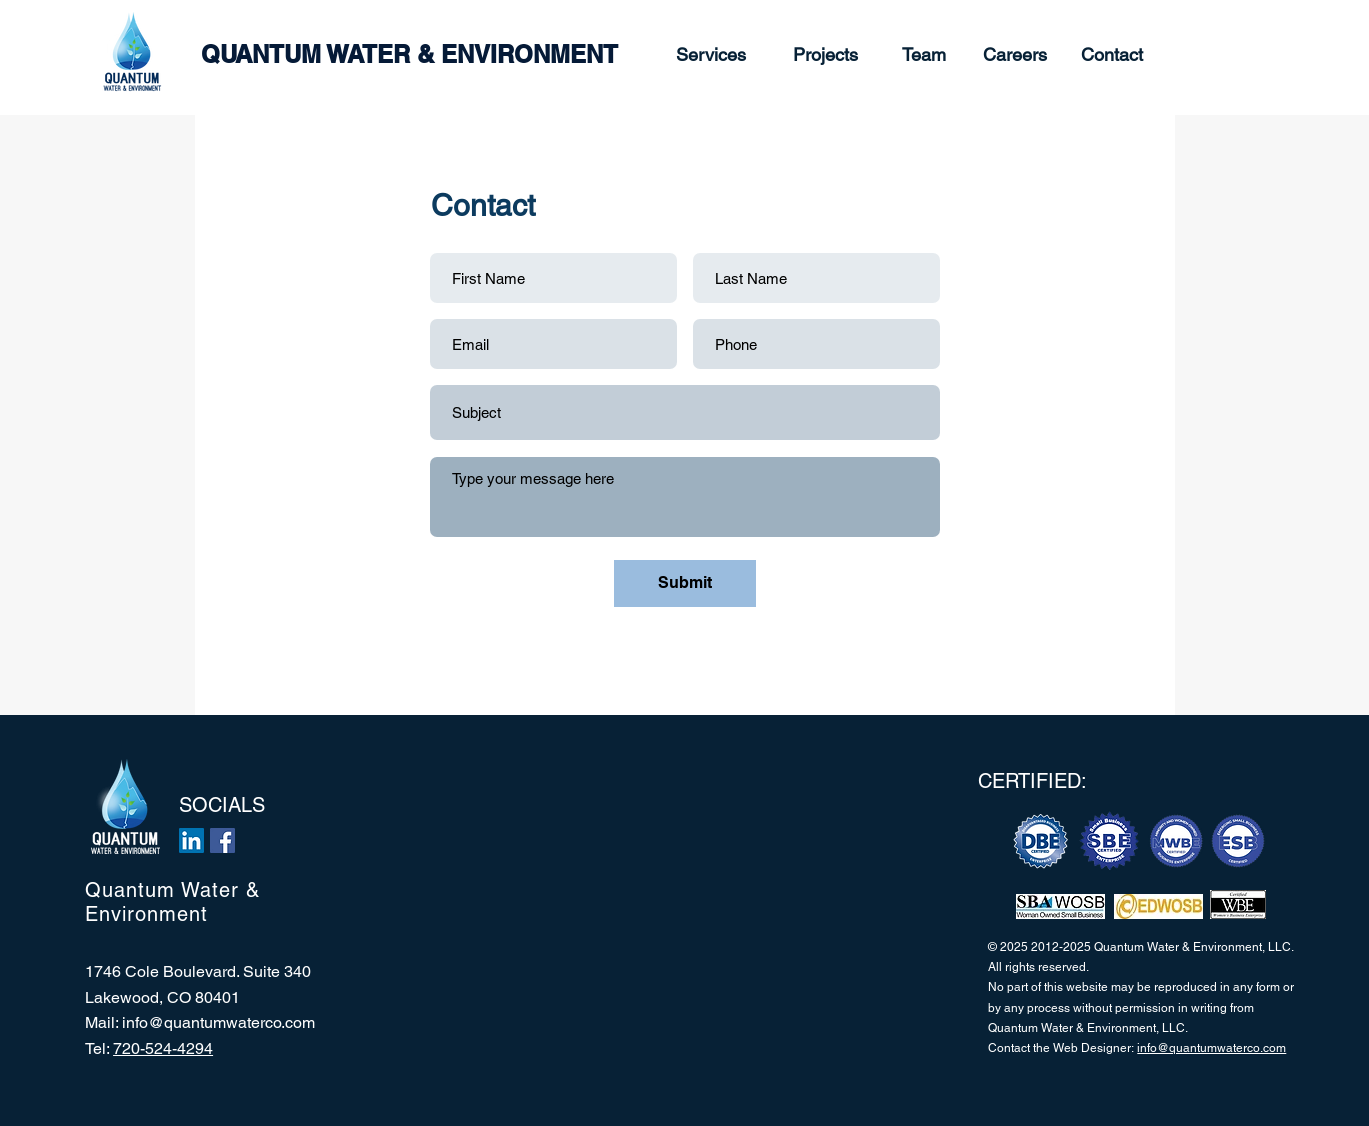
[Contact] (1112, 54)
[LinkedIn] (191, 840)
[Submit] (685, 583)
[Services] (711, 54)
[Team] (924, 54)
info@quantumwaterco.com (218, 1022)
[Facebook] (222, 840)
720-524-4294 (163, 1048)
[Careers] (1015, 54)
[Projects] (825, 54)
